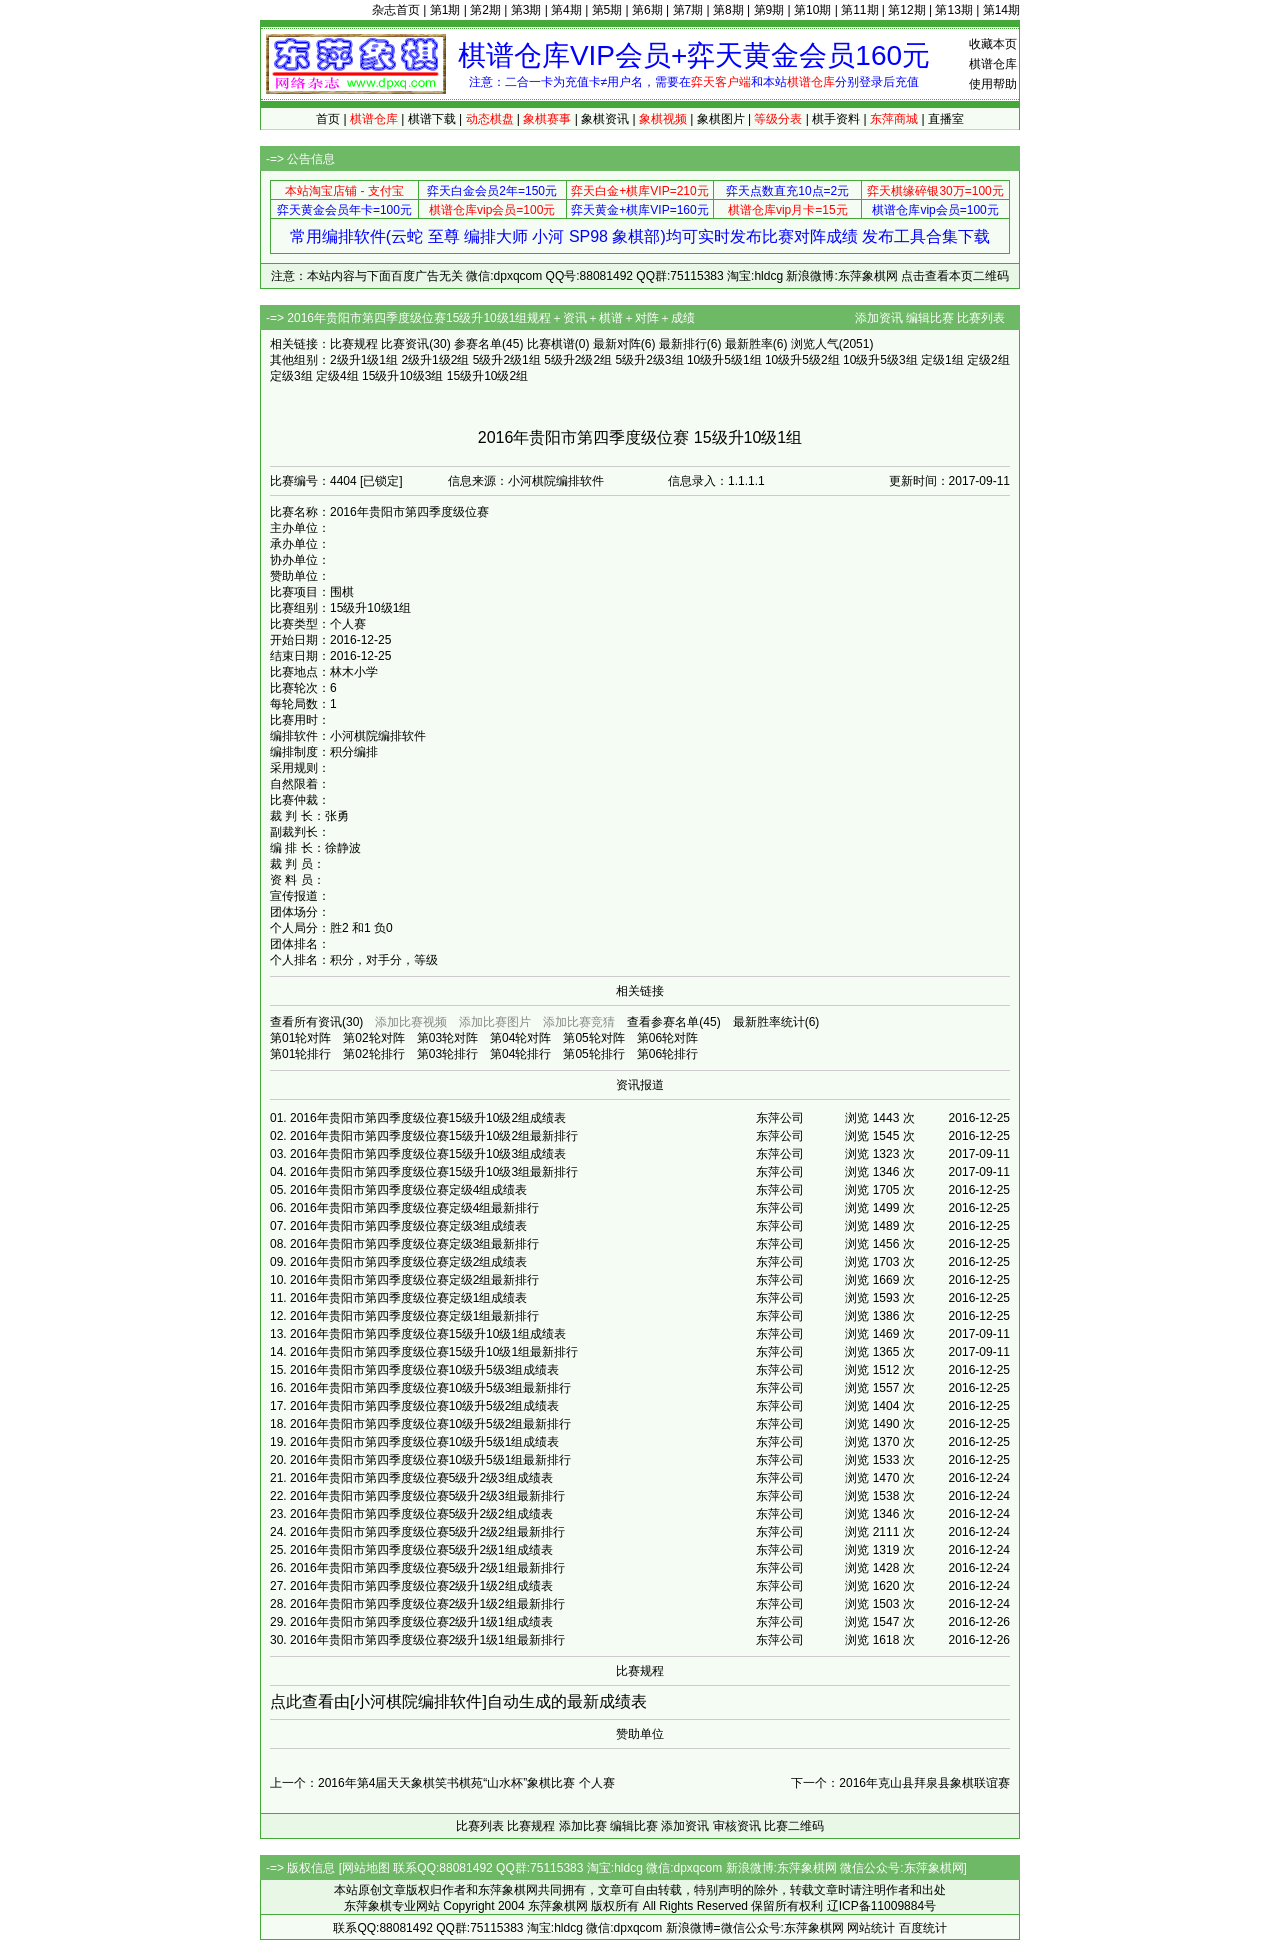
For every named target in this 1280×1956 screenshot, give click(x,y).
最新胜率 (749, 344)
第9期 (769, 10)
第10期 (812, 10)
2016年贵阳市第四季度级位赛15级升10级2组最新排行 (434, 1136)
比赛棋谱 (551, 344)
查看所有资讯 (306, 1022)
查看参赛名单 (663, 1022)
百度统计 (923, 1928)
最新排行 (683, 344)
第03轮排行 (447, 1054)
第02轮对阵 (373, 1038)
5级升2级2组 (578, 360)
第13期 (953, 10)
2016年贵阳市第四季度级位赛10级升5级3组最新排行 (430, 1388)
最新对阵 (617, 344)
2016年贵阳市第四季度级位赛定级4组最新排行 (414, 1208)
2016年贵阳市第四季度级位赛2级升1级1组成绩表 (421, 1622)
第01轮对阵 (300, 1038)
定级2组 (988, 360)
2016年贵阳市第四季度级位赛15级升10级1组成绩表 (428, 1334)
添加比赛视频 (411, 1022)
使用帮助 (993, 84)
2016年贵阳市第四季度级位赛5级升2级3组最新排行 (427, 1496)
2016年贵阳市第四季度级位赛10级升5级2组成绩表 (424, 1406)
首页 (328, 119)
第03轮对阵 (447, 1038)
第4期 (566, 10)
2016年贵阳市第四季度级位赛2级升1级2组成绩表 (421, 1586)
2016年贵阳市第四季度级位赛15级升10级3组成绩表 (428, 1154)
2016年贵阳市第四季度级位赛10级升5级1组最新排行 (430, 1460)
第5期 (607, 10)
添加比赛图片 (495, 1022)
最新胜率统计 (769, 1022)
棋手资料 (836, 119)
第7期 (688, 10)
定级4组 (337, 376)
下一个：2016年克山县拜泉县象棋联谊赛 (900, 1783)
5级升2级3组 (650, 360)
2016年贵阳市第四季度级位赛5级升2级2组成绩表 (421, 1514)
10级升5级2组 (802, 360)
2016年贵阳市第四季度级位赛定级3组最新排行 (414, 1244)
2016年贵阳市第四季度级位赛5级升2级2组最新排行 (427, 1532)
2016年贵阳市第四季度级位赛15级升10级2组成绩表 (428, 1118)
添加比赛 (583, 1826)
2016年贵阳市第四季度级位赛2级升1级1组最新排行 (427, 1640)
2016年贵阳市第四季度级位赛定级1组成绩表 (408, 1298)
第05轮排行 (593, 1054)
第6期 (647, 10)
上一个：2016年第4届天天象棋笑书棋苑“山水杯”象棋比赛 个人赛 (442, 1783)
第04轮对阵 (520, 1038)
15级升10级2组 (487, 376)
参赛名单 (478, 344)
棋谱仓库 (993, 64)
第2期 (485, 10)
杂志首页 (396, 10)
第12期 (906, 10)
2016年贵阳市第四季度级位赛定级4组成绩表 (408, 1190)
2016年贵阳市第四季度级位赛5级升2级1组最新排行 (427, 1568)
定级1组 (942, 360)
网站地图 (366, 1868)
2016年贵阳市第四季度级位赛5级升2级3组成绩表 (421, 1478)
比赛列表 (981, 318)
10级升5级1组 (724, 360)
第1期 (445, 10)
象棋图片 (721, 119)
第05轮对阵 (593, 1038)
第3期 (526, 10)
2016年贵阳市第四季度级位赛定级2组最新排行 (414, 1280)
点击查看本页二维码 (955, 276)
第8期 (728, 10)
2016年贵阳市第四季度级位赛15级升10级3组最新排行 (434, 1172)
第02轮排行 (373, 1054)
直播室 (946, 119)
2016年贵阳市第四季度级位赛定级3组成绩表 (408, 1226)
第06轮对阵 (667, 1038)
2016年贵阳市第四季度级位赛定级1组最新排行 (414, 1316)
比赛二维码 (794, 1826)
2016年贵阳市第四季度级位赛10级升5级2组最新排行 (430, 1424)
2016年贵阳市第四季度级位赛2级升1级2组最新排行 (427, 1604)
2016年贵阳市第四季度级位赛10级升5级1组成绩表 (424, 1442)
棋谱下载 (432, 119)
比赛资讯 (405, 344)
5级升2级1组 (507, 360)
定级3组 (291, 376)
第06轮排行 (667, 1054)
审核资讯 (737, 1826)
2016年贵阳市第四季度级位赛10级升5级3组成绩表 (424, 1370)
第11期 (859, 10)
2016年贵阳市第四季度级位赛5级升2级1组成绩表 (421, 1550)
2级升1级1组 (364, 360)
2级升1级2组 (435, 360)
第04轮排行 (520, 1054)
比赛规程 (354, 344)
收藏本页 (993, 44)
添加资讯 (879, 318)
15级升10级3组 (402, 376)
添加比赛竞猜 (579, 1022)
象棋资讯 (605, 119)
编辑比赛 (930, 318)
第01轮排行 (300, 1054)
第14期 (1001, 10)
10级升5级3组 (880, 360)
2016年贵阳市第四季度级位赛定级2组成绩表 (408, 1262)
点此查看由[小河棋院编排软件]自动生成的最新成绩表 (458, 1701)
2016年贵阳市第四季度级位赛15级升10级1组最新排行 (434, 1352)
